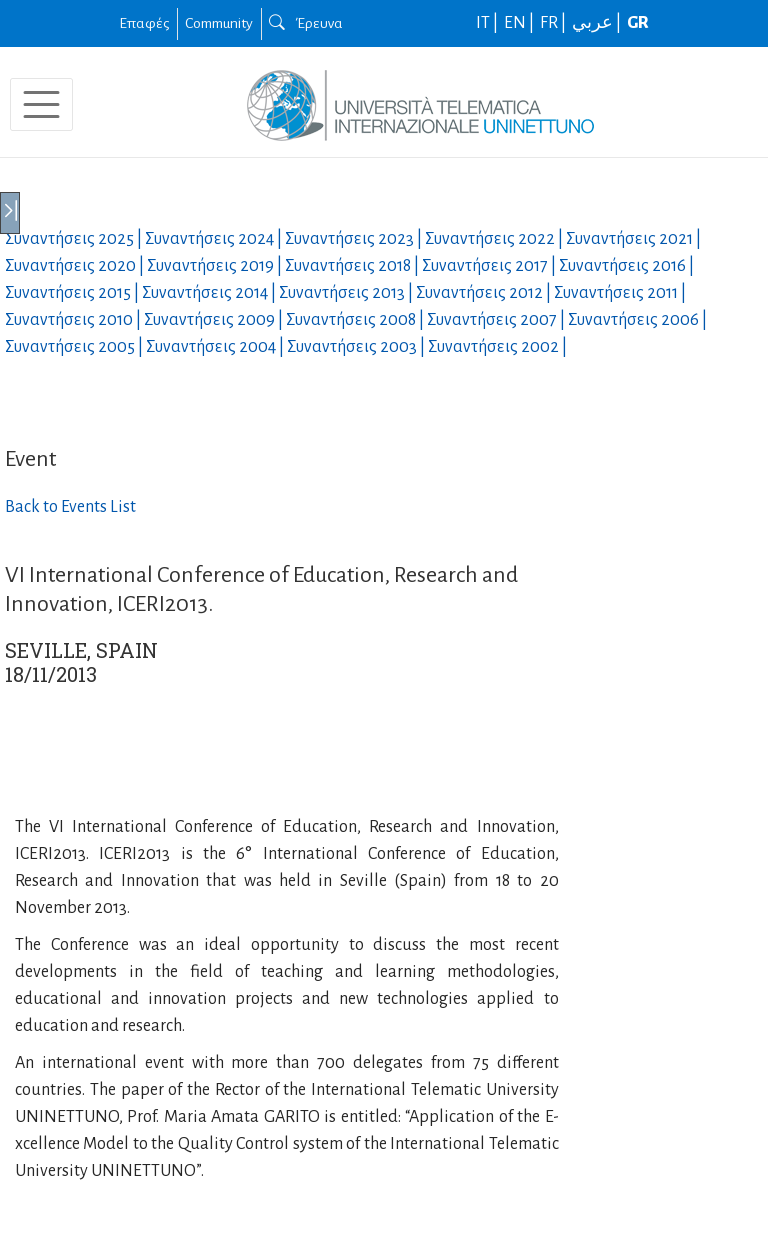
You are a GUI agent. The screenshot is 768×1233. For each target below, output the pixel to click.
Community (219, 23)
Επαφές (144, 23)
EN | (520, 23)
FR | (554, 23)
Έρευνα (306, 23)
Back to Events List (70, 507)
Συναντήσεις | (75, 239)
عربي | (598, 23)
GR (638, 23)
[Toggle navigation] (41, 104)
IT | (488, 23)
